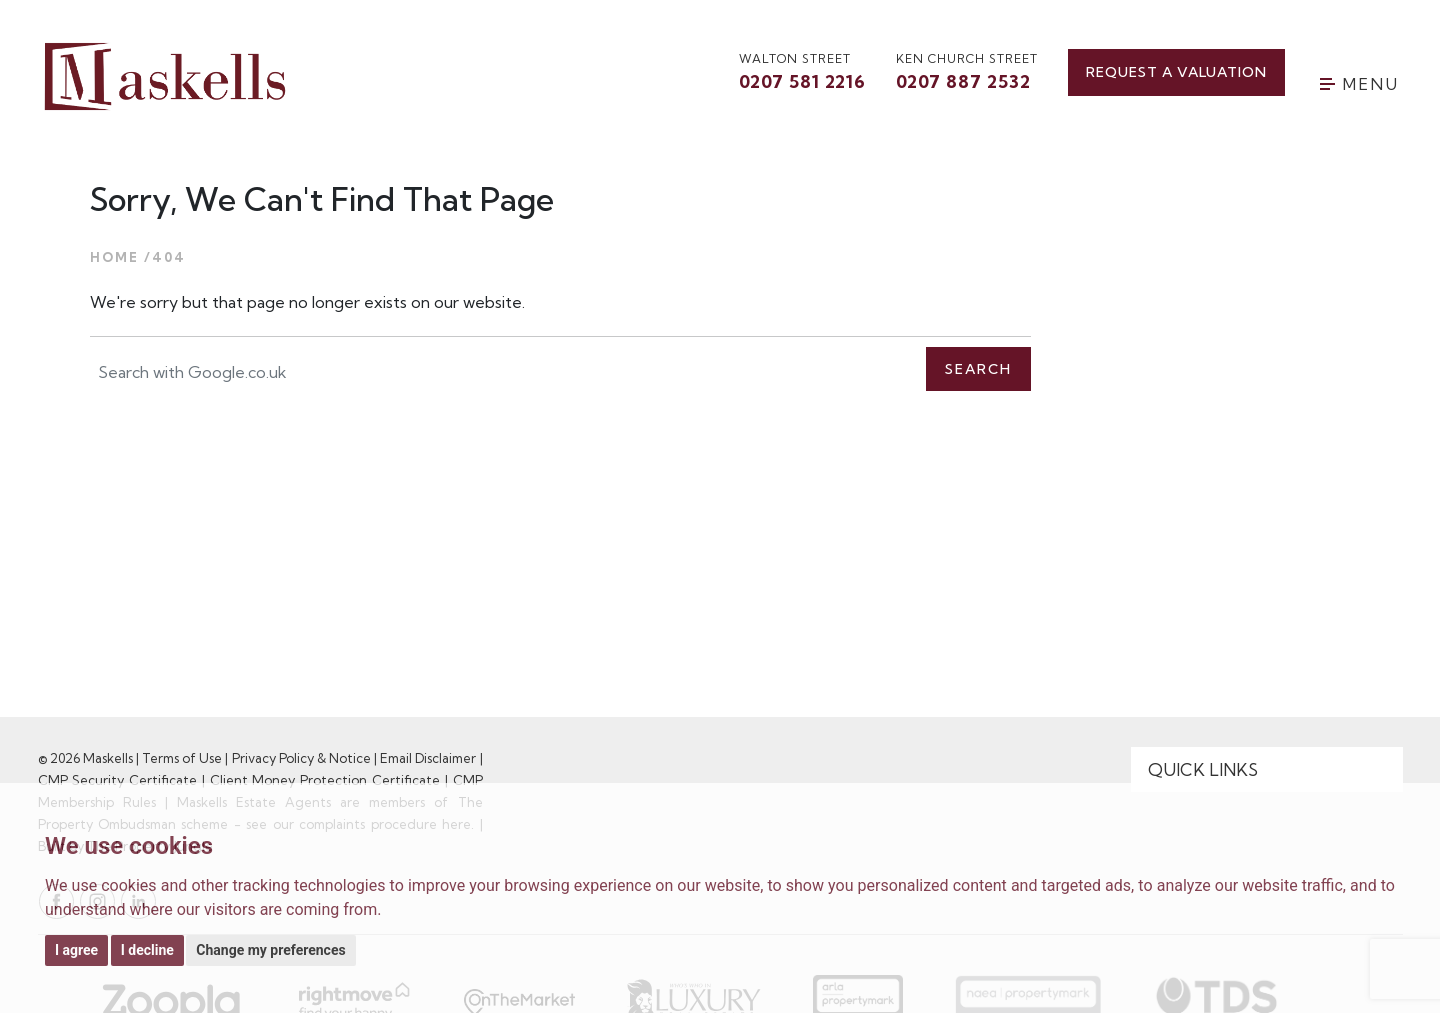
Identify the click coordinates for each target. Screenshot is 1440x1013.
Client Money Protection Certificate (325, 780)
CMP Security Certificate (118, 780)
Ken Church (967, 73)
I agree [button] (76, 950)
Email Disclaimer (428, 758)
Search (978, 369)
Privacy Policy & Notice (301, 758)
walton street (802, 73)
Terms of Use (182, 758)
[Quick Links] (1267, 770)
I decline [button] (147, 950)
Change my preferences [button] (270, 950)
